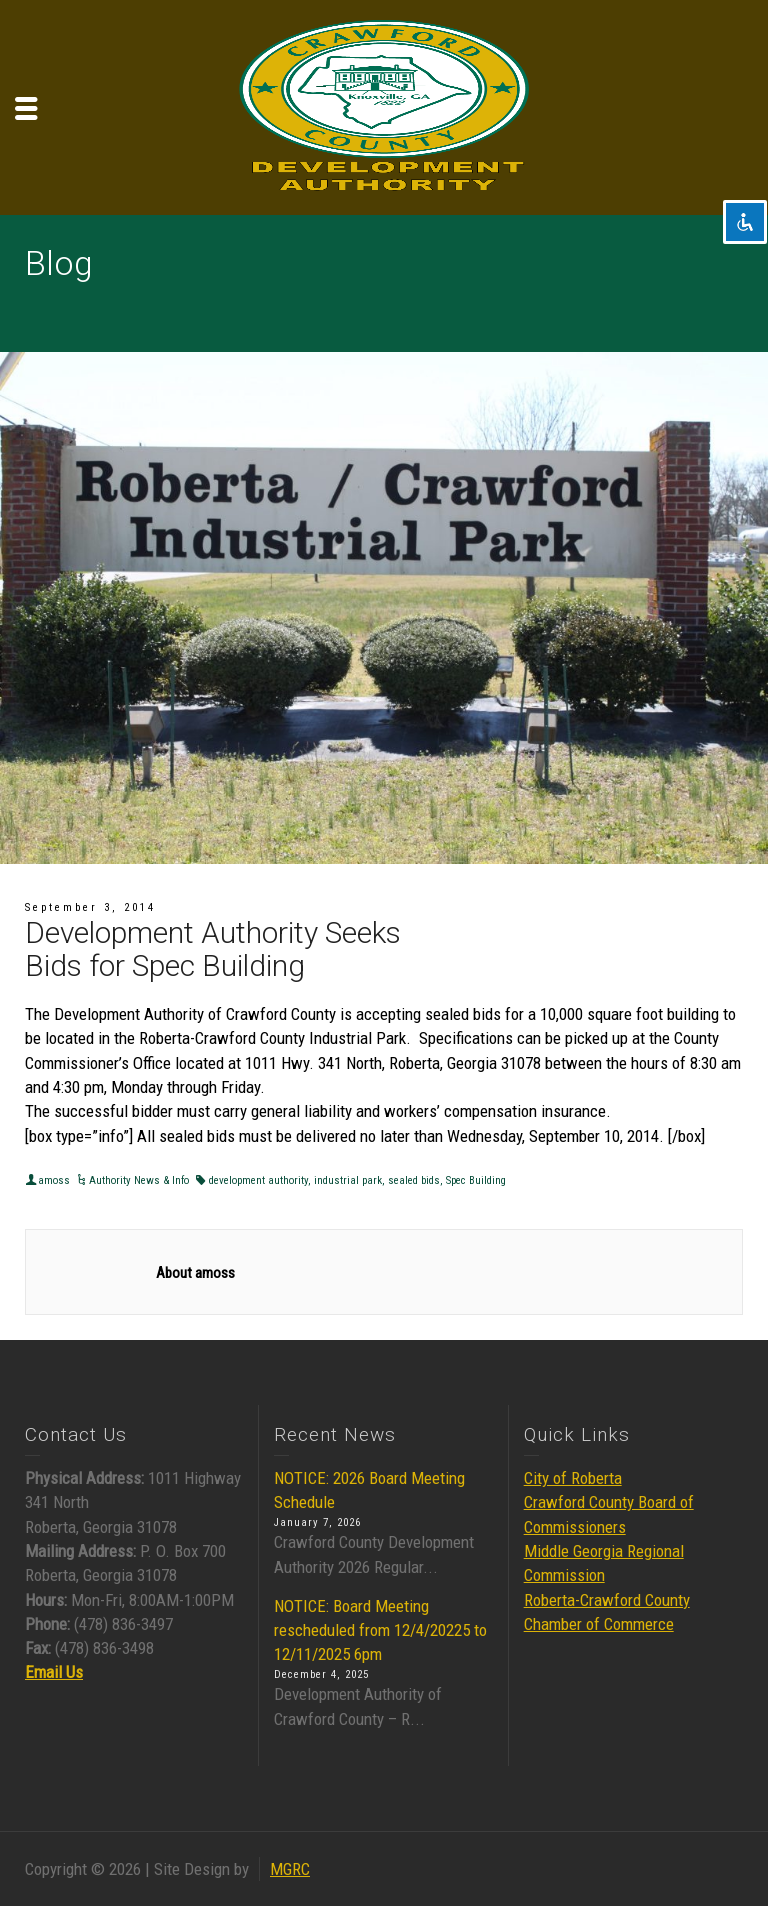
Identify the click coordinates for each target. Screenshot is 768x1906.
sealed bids (414, 1180)
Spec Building (476, 1180)
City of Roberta (573, 1478)
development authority (258, 1180)
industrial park (348, 1180)
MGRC (290, 1869)
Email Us (54, 1672)
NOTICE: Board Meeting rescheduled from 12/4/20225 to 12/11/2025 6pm (380, 1630)
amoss (54, 1180)
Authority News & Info (139, 1180)
